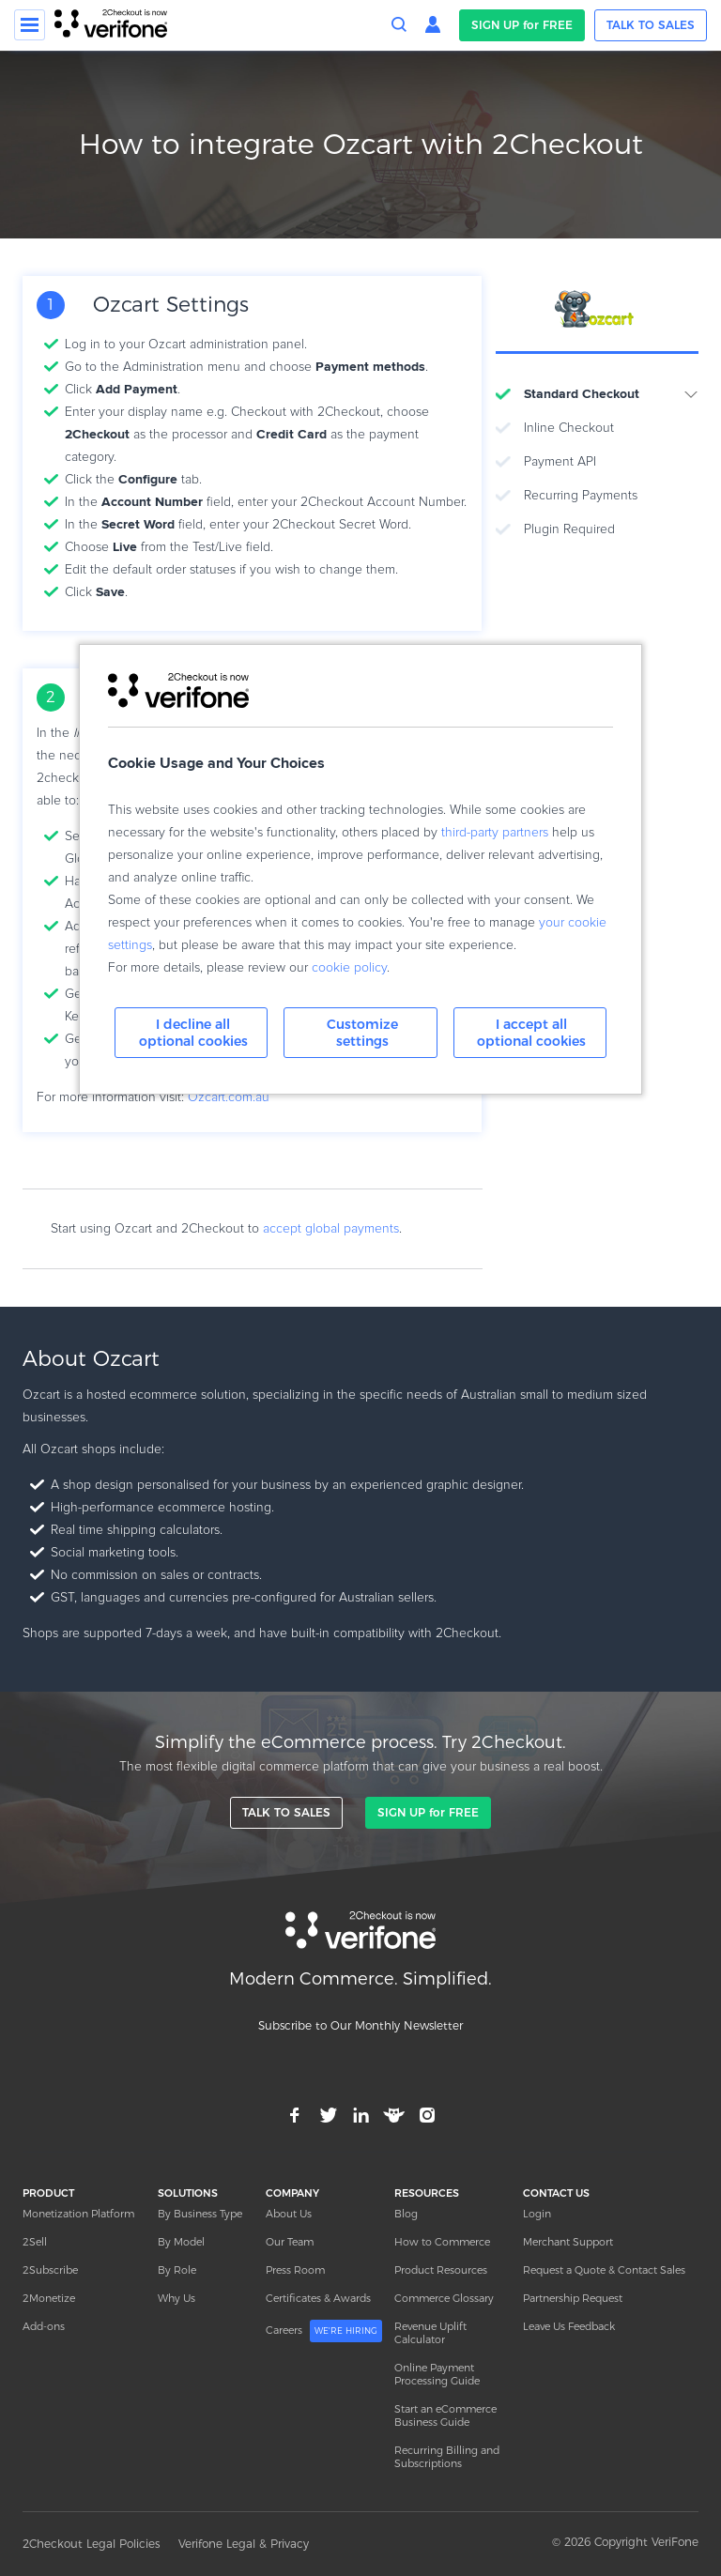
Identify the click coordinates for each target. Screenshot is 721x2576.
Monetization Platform (78, 2213)
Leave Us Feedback (569, 2326)
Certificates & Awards (318, 2298)
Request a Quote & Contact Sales (604, 2270)
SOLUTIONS (188, 2193)
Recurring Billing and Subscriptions (446, 2457)
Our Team (290, 2241)
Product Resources (440, 2270)
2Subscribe (50, 2270)
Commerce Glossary (444, 2298)
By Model (181, 2241)
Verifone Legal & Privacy (243, 2544)
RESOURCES (426, 2193)
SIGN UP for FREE (522, 25)
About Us (289, 2213)
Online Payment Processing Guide (437, 2374)
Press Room (295, 2270)
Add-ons (44, 2326)
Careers (324, 2331)
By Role (177, 2270)
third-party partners (494, 832)
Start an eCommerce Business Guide (445, 2415)
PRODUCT (48, 2193)
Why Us (176, 2298)
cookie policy (349, 967)
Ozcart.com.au (228, 1097)
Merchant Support (568, 2241)
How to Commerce (442, 2241)
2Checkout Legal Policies (91, 2544)
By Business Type (200, 2213)
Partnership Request (572, 2298)
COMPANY (292, 2193)
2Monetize (49, 2298)
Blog (406, 2213)
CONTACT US (556, 2193)
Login (537, 2213)
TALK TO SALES (650, 25)
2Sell (35, 2241)
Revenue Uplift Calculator (430, 2333)
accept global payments (331, 1228)
